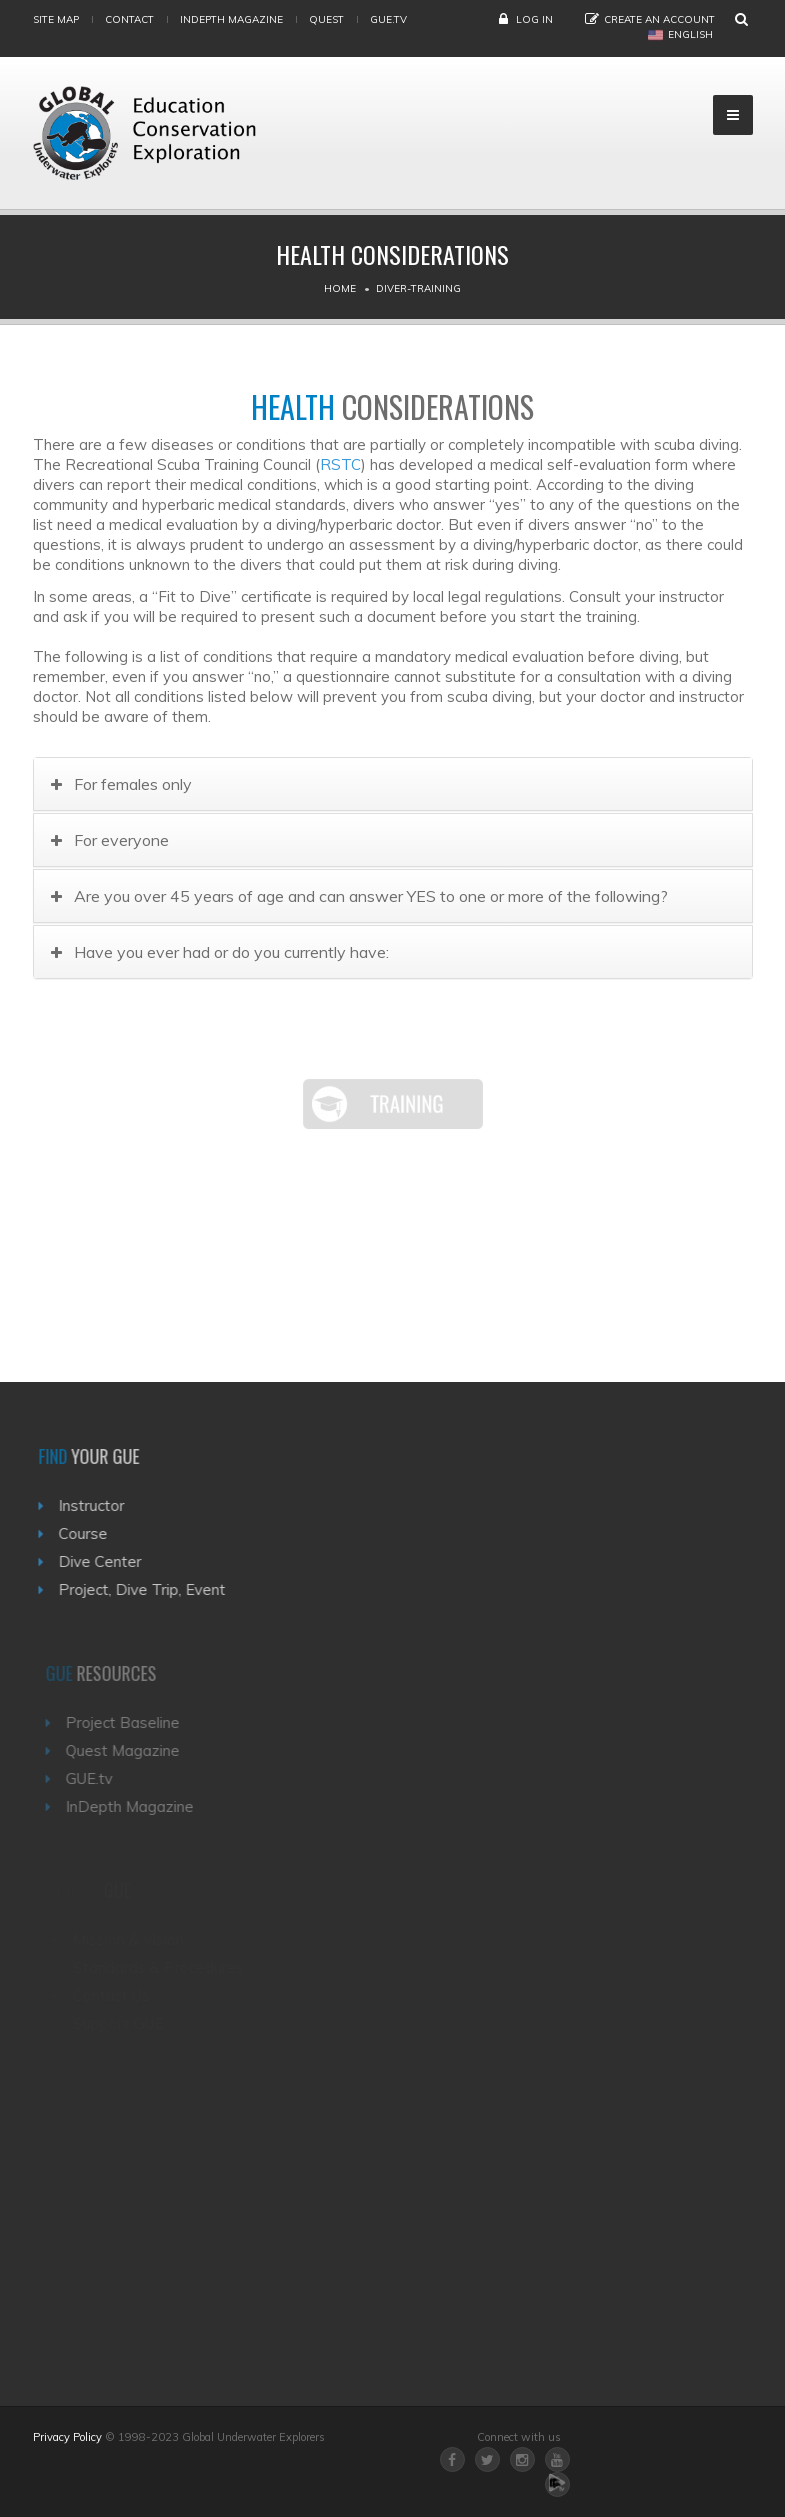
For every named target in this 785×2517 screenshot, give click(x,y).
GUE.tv (93, 1778)
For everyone (123, 840)
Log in (534, 19)
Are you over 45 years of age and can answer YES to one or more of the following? (373, 896)
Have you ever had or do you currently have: (233, 952)
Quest (326, 19)
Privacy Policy (67, 2437)
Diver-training (418, 288)
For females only (135, 784)
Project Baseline (127, 1722)
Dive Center (103, 1561)
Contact (129, 19)
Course (86, 1533)
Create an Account (659, 19)
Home (340, 288)
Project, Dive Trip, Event (145, 1589)
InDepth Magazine (231, 19)
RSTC (340, 464)
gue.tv (388, 19)
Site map (56, 19)
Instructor (95, 1505)
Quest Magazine (127, 1750)
